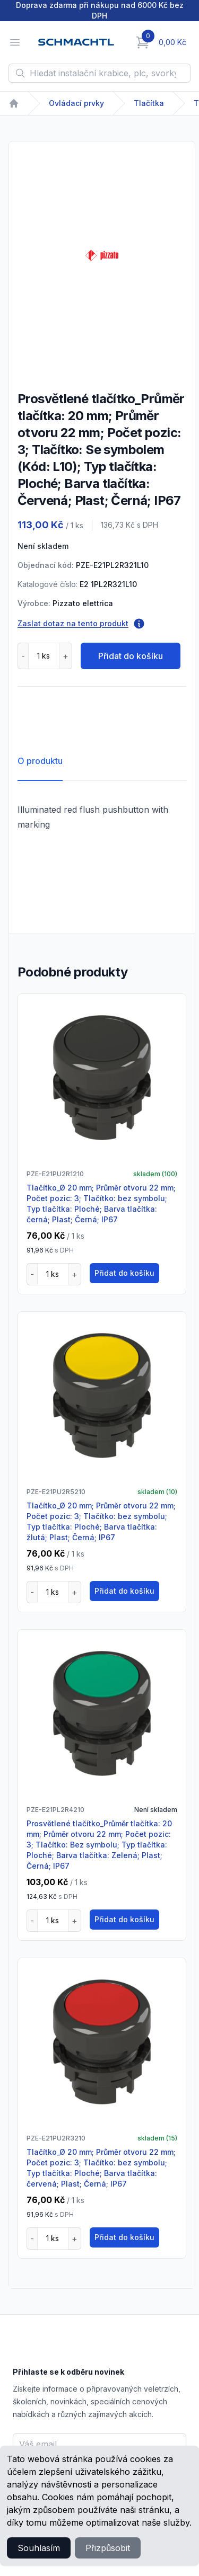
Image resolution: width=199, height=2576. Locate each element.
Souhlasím (39, 2548)
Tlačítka (149, 103)
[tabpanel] (102, 255)
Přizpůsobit (107, 2548)
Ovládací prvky (76, 103)
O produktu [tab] (40, 761)
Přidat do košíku (130, 656)
